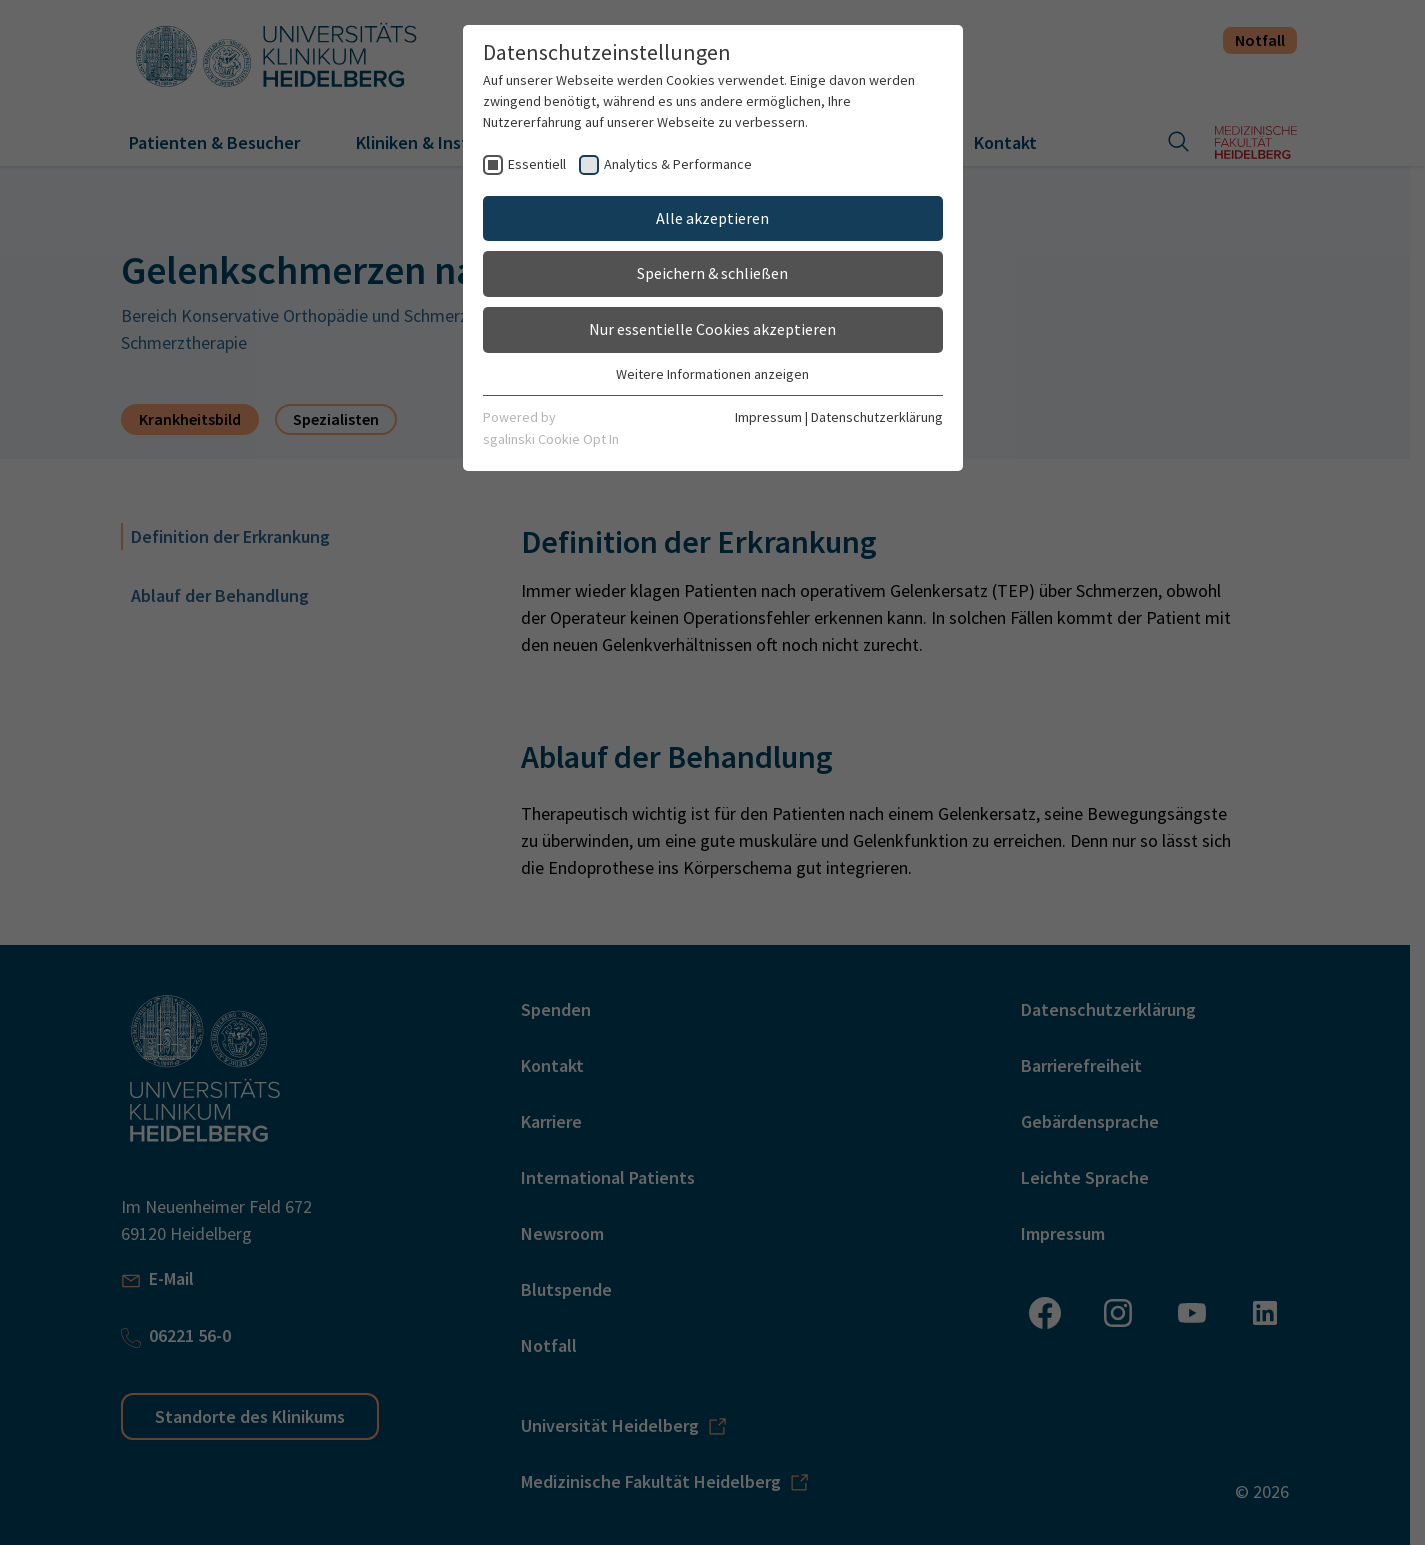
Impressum (768, 417)
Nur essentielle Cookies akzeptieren (712, 329)
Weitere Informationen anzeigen (712, 374)
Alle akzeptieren (712, 218)
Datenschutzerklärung (877, 417)
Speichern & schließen (712, 273)
